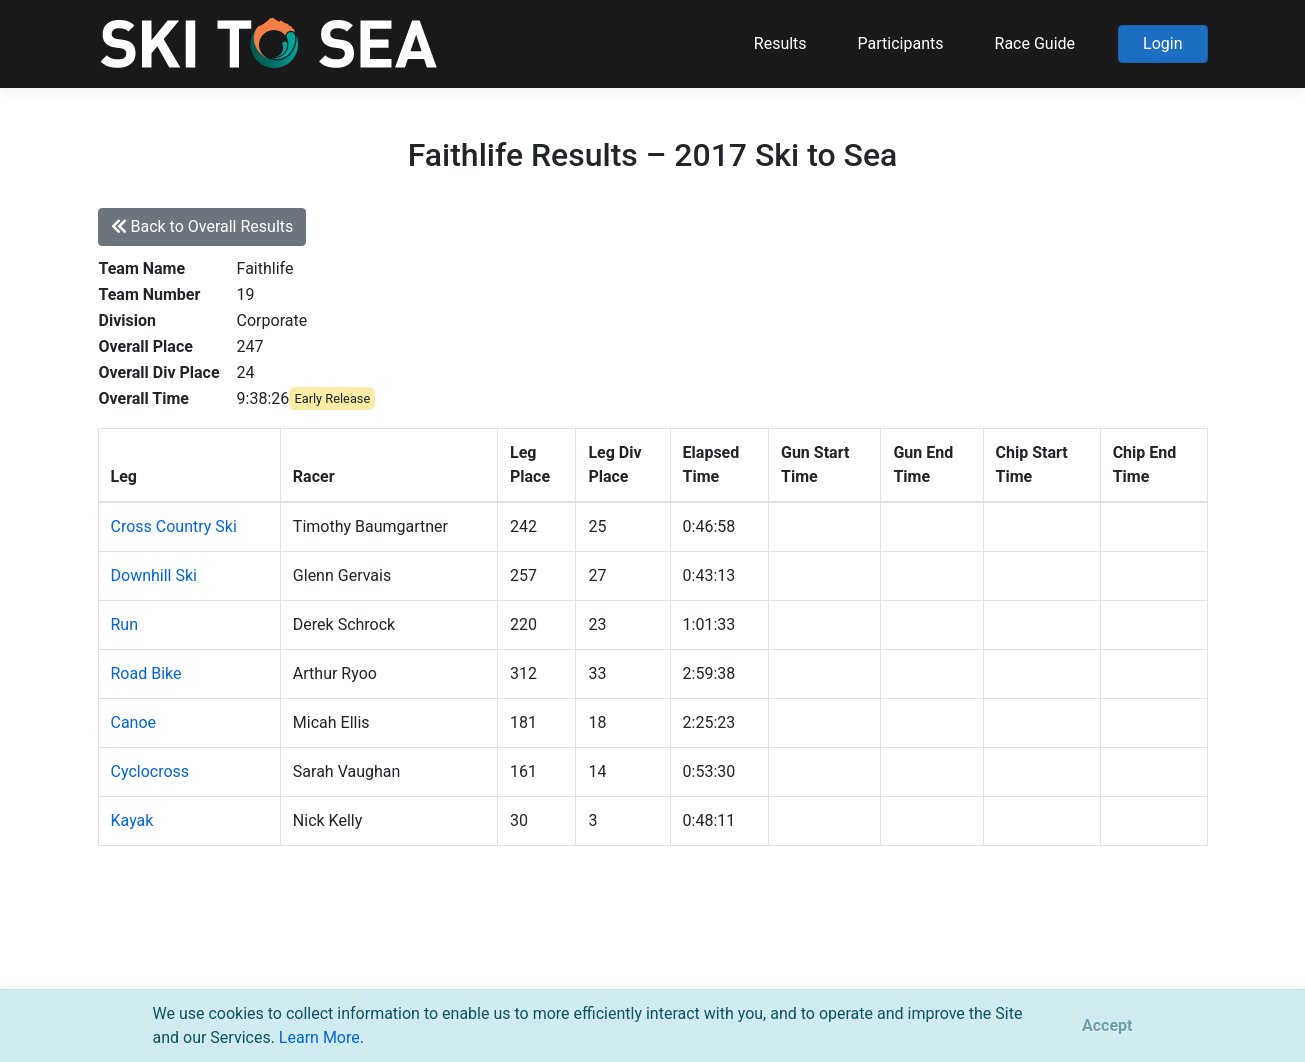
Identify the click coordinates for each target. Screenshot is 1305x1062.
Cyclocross (150, 771)
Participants (901, 43)
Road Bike (146, 673)
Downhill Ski (154, 575)
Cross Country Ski (174, 526)
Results (780, 43)
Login (1162, 43)
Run (125, 624)
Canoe (134, 722)
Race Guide (1035, 43)
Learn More (319, 1037)
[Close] (1107, 1026)
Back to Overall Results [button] (202, 226)
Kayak (132, 820)
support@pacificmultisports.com (338, 961)
